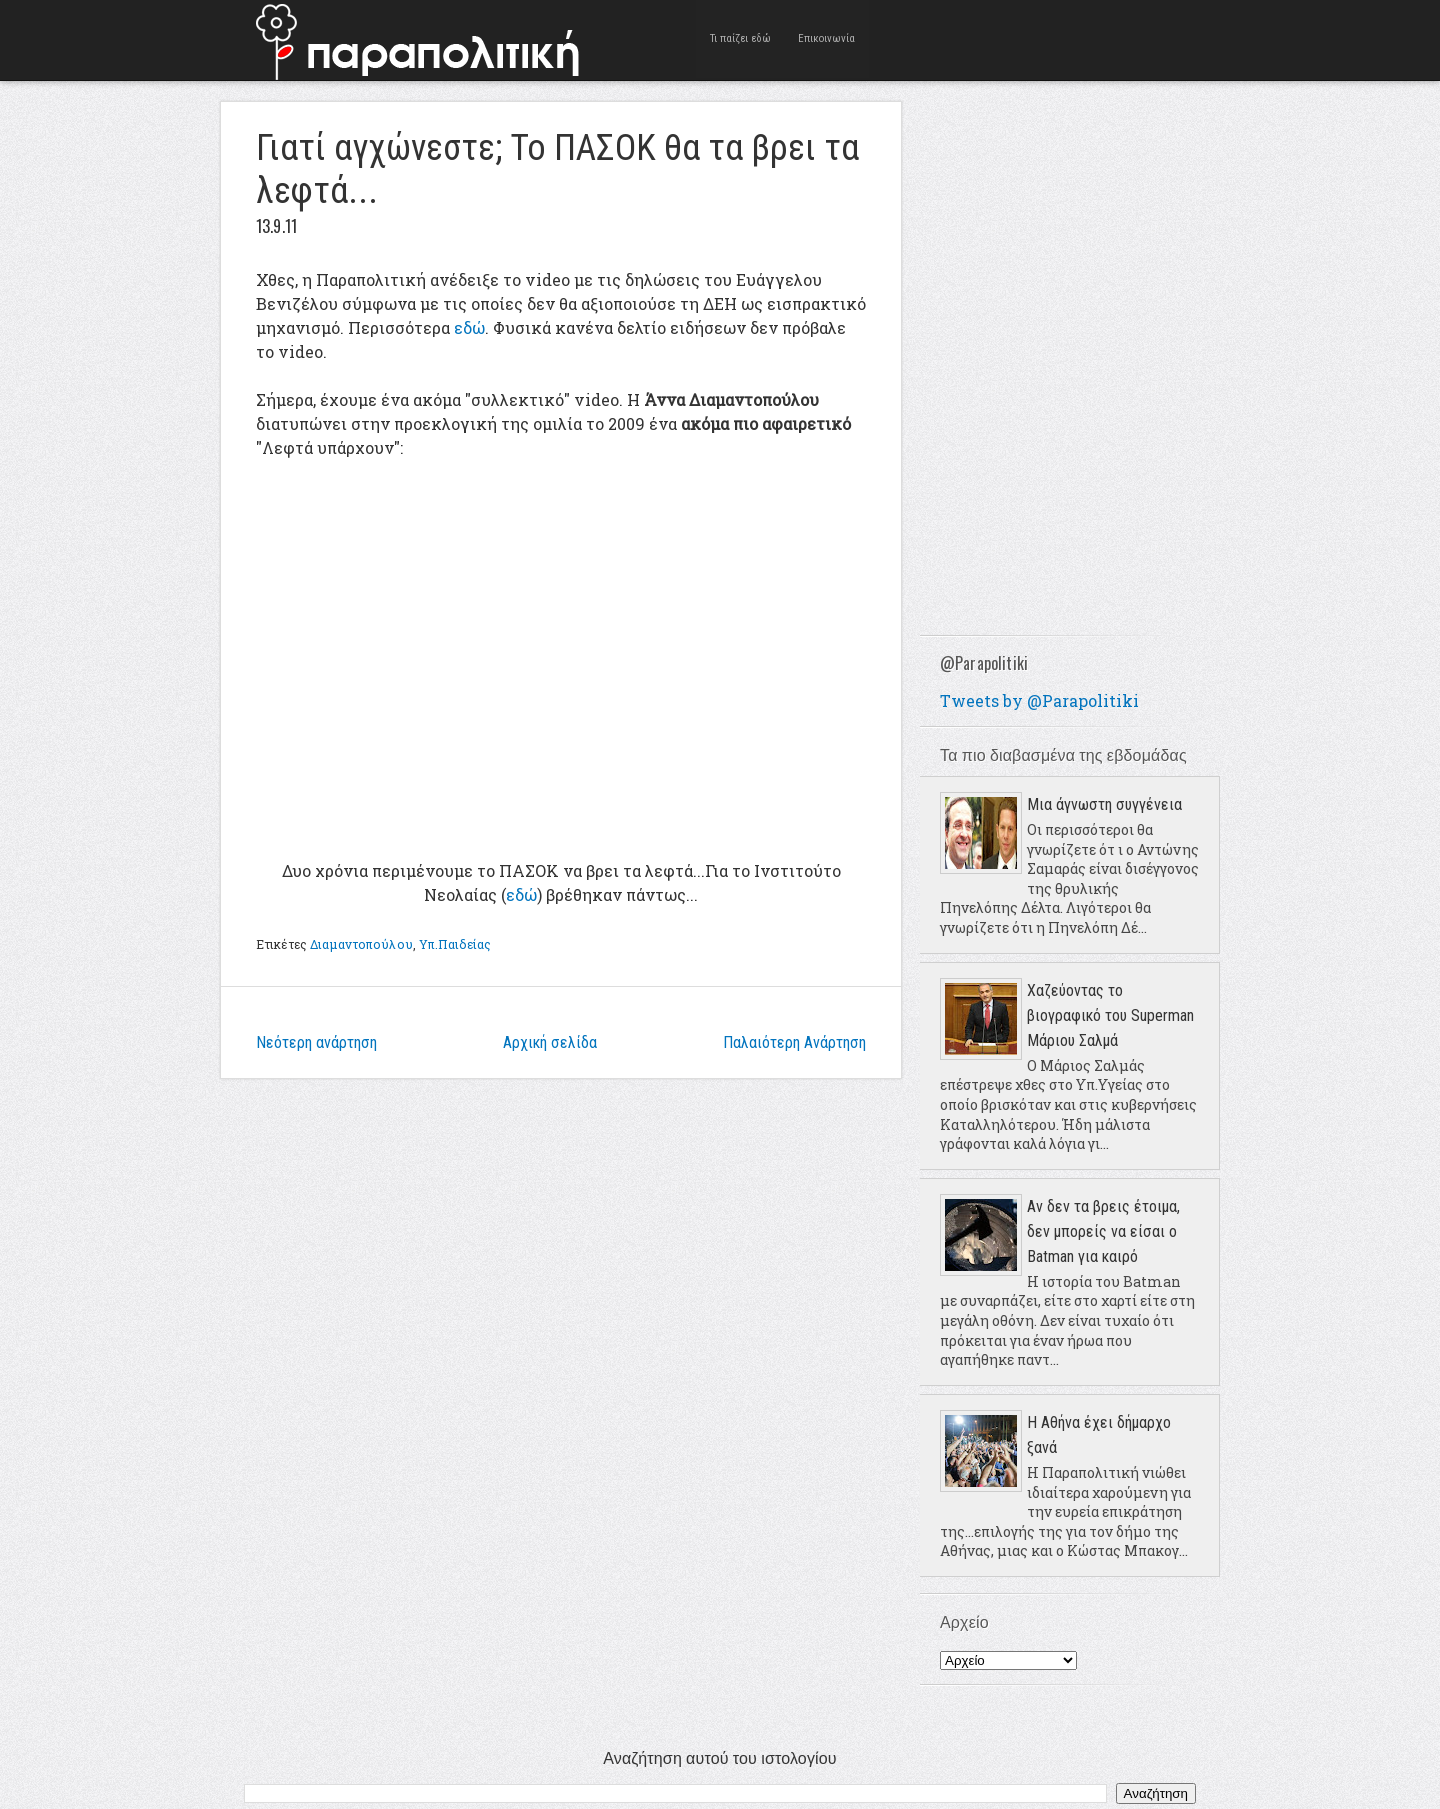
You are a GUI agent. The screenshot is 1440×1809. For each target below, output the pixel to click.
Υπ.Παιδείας (455, 944)
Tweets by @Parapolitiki (1039, 700)
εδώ (469, 327)
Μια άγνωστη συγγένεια (1104, 804)
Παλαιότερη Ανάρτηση (794, 1042)
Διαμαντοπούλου (361, 944)
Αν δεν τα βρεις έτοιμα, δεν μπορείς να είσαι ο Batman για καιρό (1103, 1231)
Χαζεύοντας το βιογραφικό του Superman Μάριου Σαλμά (1110, 1015)
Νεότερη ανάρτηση (316, 1042)
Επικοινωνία (827, 39)
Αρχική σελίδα (550, 1042)
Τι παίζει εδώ (740, 39)
